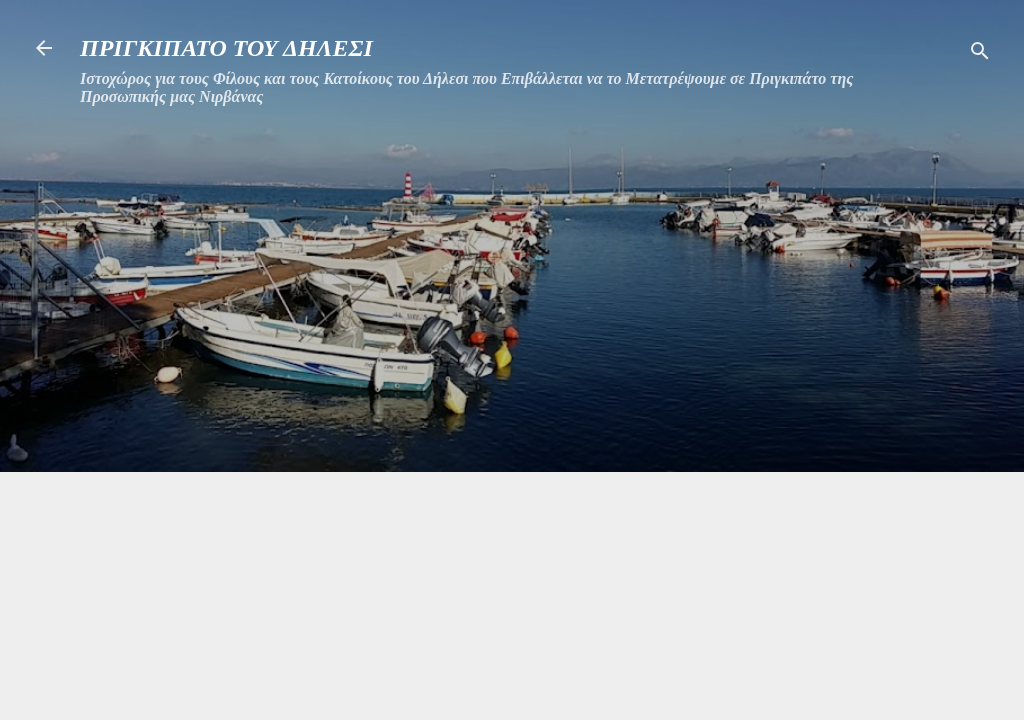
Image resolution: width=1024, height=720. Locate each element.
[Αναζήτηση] (980, 54)
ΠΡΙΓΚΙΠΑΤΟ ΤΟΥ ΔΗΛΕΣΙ (226, 48)
